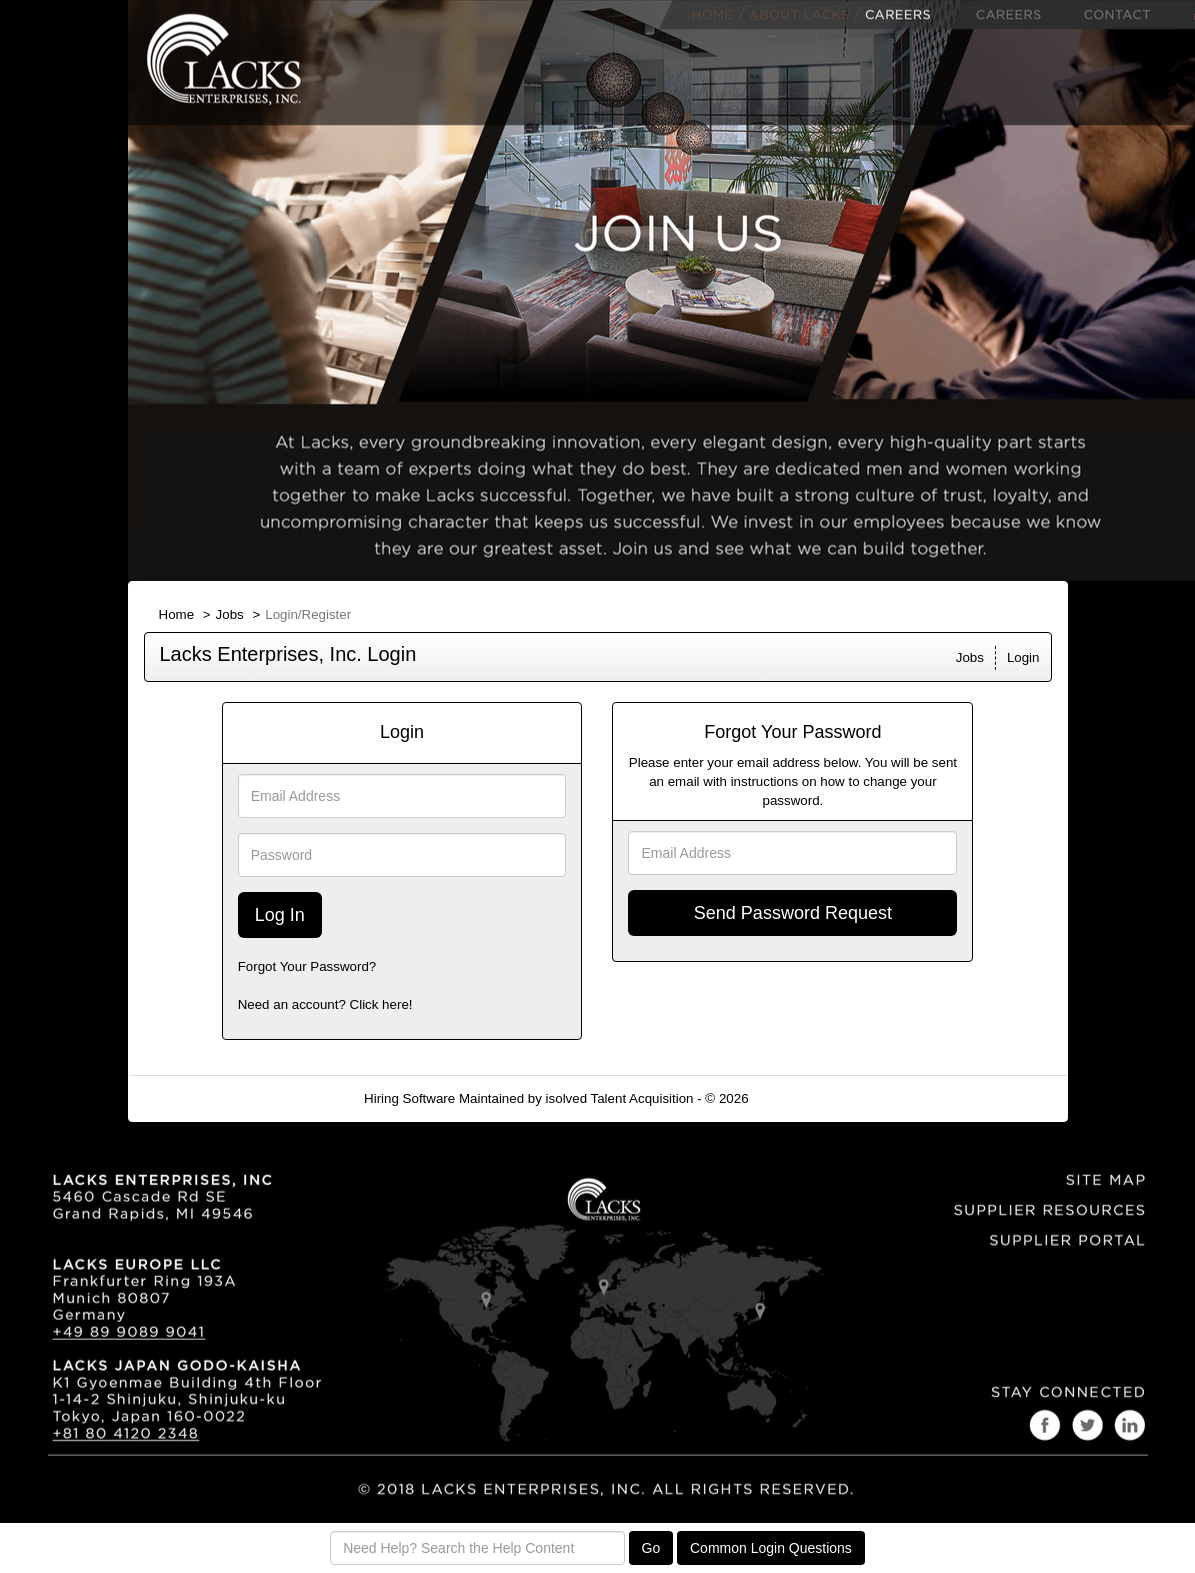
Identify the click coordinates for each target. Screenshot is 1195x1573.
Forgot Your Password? (307, 966)
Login (1023, 657)
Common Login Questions (771, 1548)
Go (651, 1548)
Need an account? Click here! (325, 1004)
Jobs (230, 614)
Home (177, 614)
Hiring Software (409, 1098)
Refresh (807, 1098)
